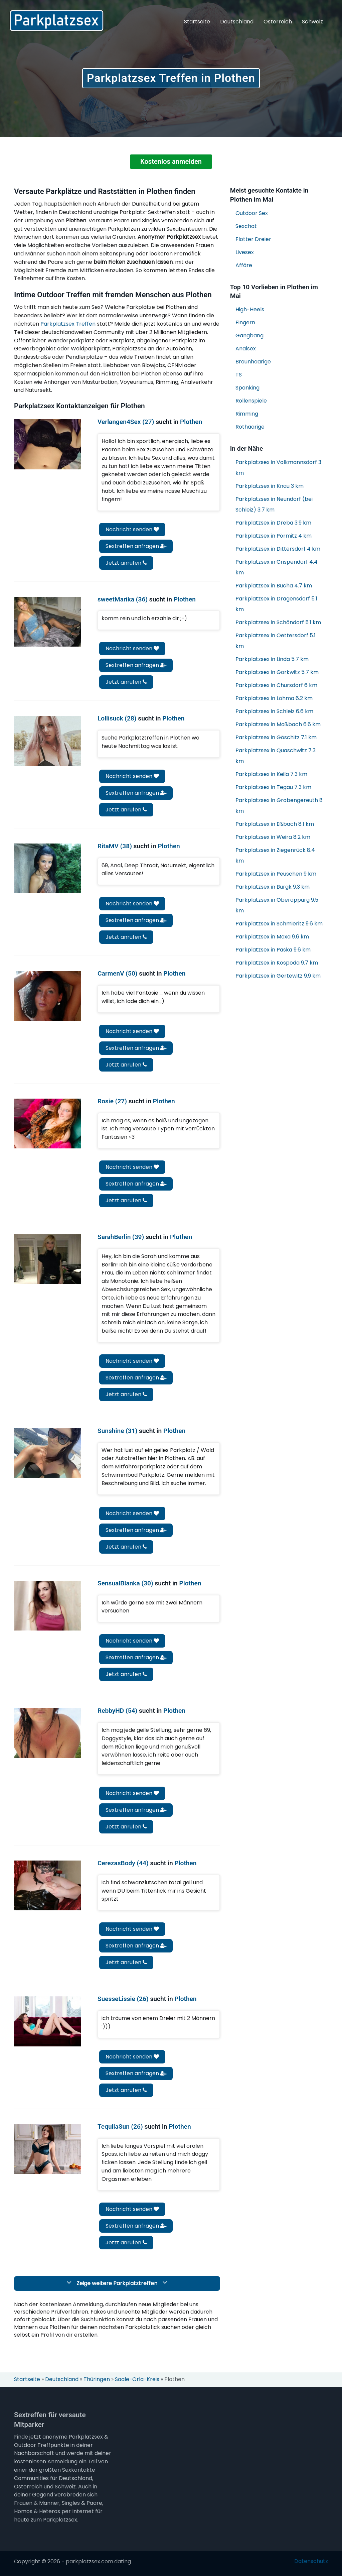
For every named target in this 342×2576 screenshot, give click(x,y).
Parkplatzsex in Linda (272, 659)
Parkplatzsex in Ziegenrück (275, 856)
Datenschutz (311, 2561)
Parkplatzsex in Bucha (273, 586)
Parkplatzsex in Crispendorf (276, 567)
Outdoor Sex (251, 213)
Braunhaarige (253, 362)
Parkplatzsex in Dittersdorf (277, 549)
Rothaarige (250, 427)
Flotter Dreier (253, 239)
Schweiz (312, 21)
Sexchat (246, 226)
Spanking (247, 388)
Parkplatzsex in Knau (269, 486)
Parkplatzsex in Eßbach (274, 824)
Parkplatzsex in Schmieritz (279, 924)
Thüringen (96, 2379)
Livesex (244, 252)
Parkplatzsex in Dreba (273, 523)
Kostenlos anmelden (171, 162)
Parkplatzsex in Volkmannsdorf (278, 468)
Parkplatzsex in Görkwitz (277, 672)
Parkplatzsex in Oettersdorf (275, 641)
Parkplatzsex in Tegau (273, 787)
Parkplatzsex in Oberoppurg (276, 905)
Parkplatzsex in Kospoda (276, 963)
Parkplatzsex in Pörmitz (273, 536)
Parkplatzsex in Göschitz (276, 738)
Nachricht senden (132, 529)
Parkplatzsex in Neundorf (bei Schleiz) (274, 504)
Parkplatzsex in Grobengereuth (279, 806)
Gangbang (249, 336)
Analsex (245, 349)
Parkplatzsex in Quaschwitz (275, 756)
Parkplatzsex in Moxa (272, 937)
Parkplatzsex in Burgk (272, 887)
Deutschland (236, 21)
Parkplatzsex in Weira (272, 837)
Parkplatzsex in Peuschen (275, 874)
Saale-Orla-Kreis (137, 2379)
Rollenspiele (251, 401)
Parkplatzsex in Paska (273, 950)
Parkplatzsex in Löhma (274, 698)
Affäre (243, 265)
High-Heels (249, 310)
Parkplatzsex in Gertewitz (278, 976)
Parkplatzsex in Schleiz (274, 711)
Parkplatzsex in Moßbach (278, 725)
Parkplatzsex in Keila (271, 774)
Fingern (245, 323)
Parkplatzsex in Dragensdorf (276, 604)
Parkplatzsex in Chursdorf (276, 685)
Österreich (278, 21)
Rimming (246, 414)
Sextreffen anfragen (136, 546)
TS (238, 375)
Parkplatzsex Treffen (68, 324)
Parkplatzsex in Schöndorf (278, 623)
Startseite (197, 21)
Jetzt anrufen (126, 563)
